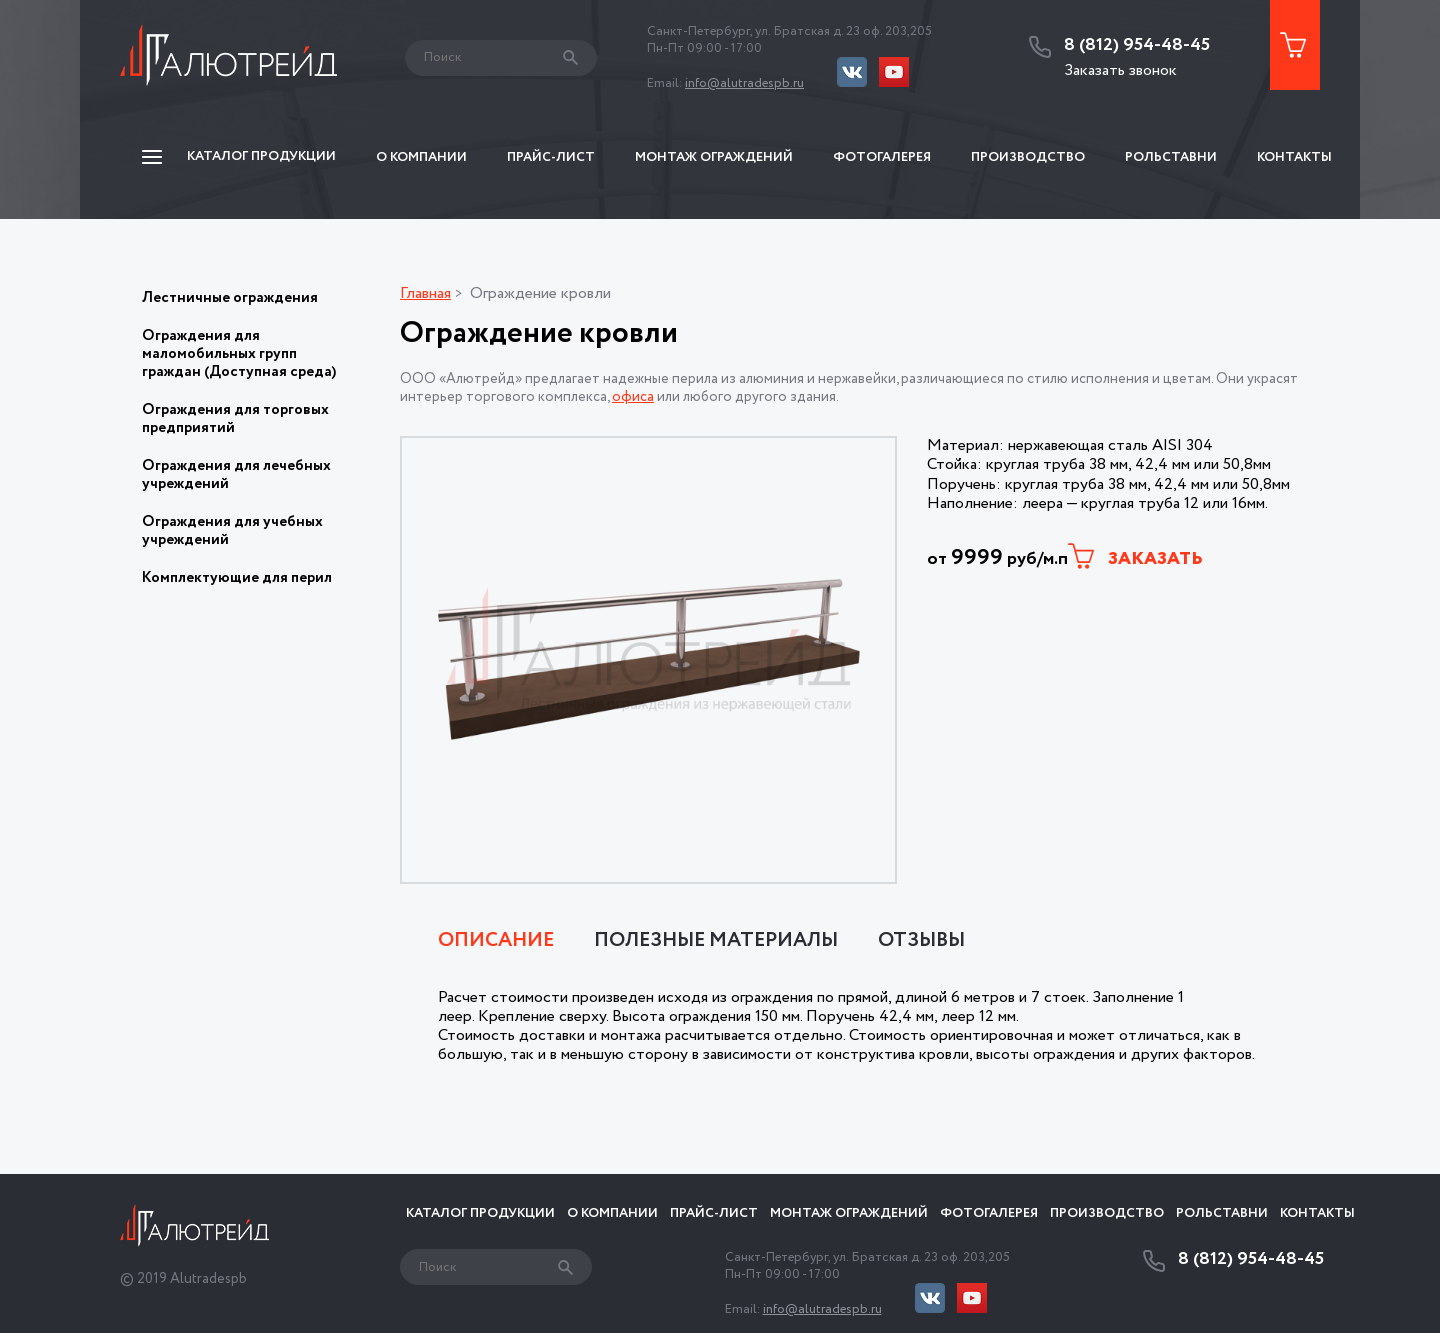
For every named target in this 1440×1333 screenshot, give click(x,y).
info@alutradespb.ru (744, 83)
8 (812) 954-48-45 (1137, 46)
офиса (633, 397)
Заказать (1135, 557)
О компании (421, 157)
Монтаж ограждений (714, 157)
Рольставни (1171, 157)
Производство (1028, 157)
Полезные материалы (716, 941)
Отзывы (921, 941)
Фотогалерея (882, 157)
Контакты (1294, 157)
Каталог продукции (480, 1213)
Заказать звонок (1120, 70)
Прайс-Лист (551, 157)
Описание (496, 941)
